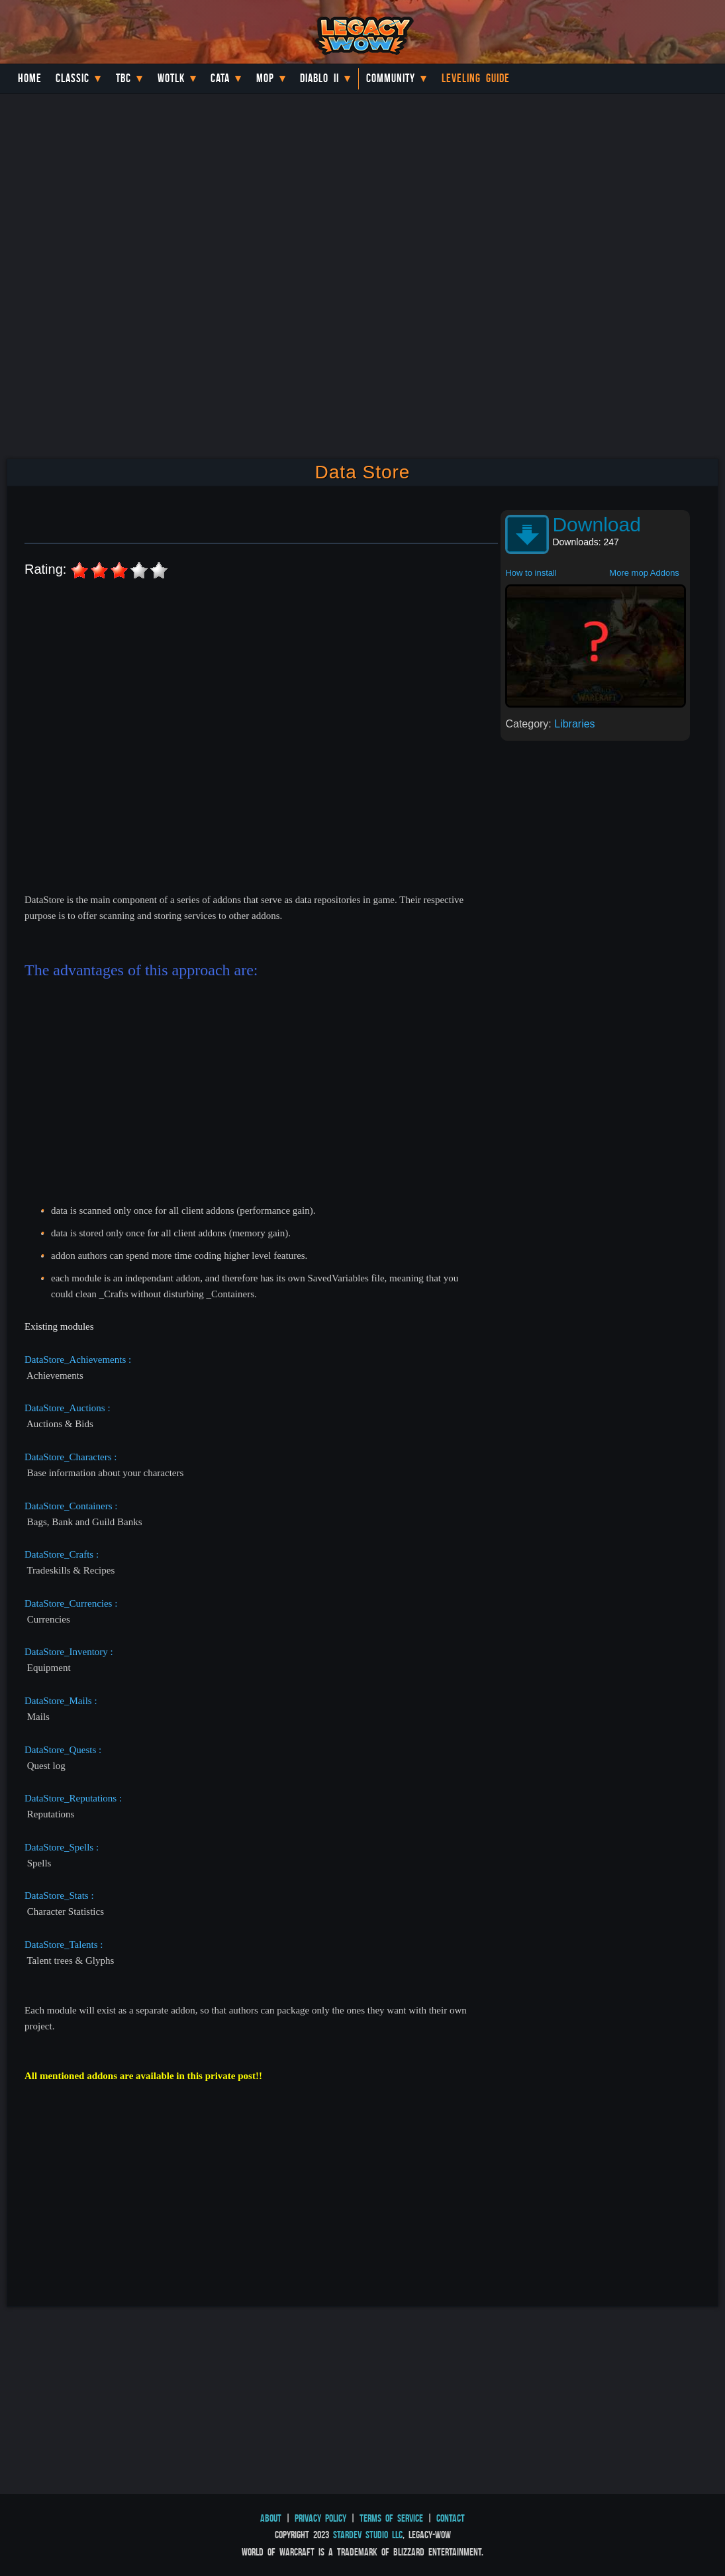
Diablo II (319, 78)
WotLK (171, 78)
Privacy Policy (320, 2518)
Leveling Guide (476, 78)
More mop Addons (644, 573)
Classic (72, 78)
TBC (123, 78)
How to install (530, 573)
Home (30, 78)
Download (596, 524)
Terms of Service (391, 2518)
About (270, 2518)
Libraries (574, 723)
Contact (450, 2518)
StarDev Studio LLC (368, 2534)
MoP (265, 78)
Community (390, 78)
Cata (220, 78)
